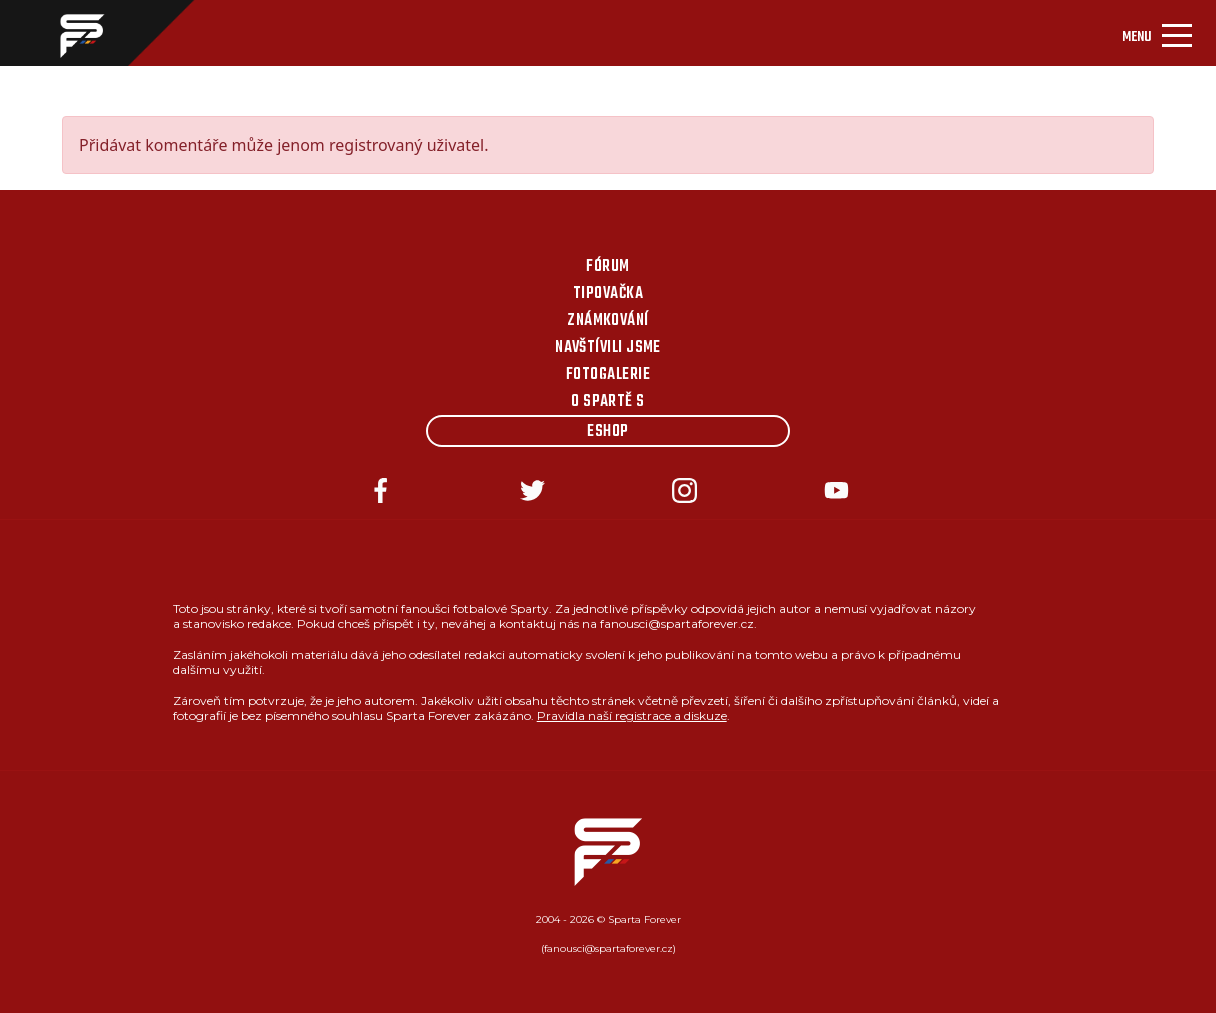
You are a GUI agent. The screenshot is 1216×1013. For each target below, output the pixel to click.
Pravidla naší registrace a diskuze (632, 715)
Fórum (607, 267)
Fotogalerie (608, 375)
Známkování (608, 321)
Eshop (607, 432)
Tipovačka (608, 294)
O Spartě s (608, 402)
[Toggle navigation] (1157, 33)
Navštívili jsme (608, 348)
